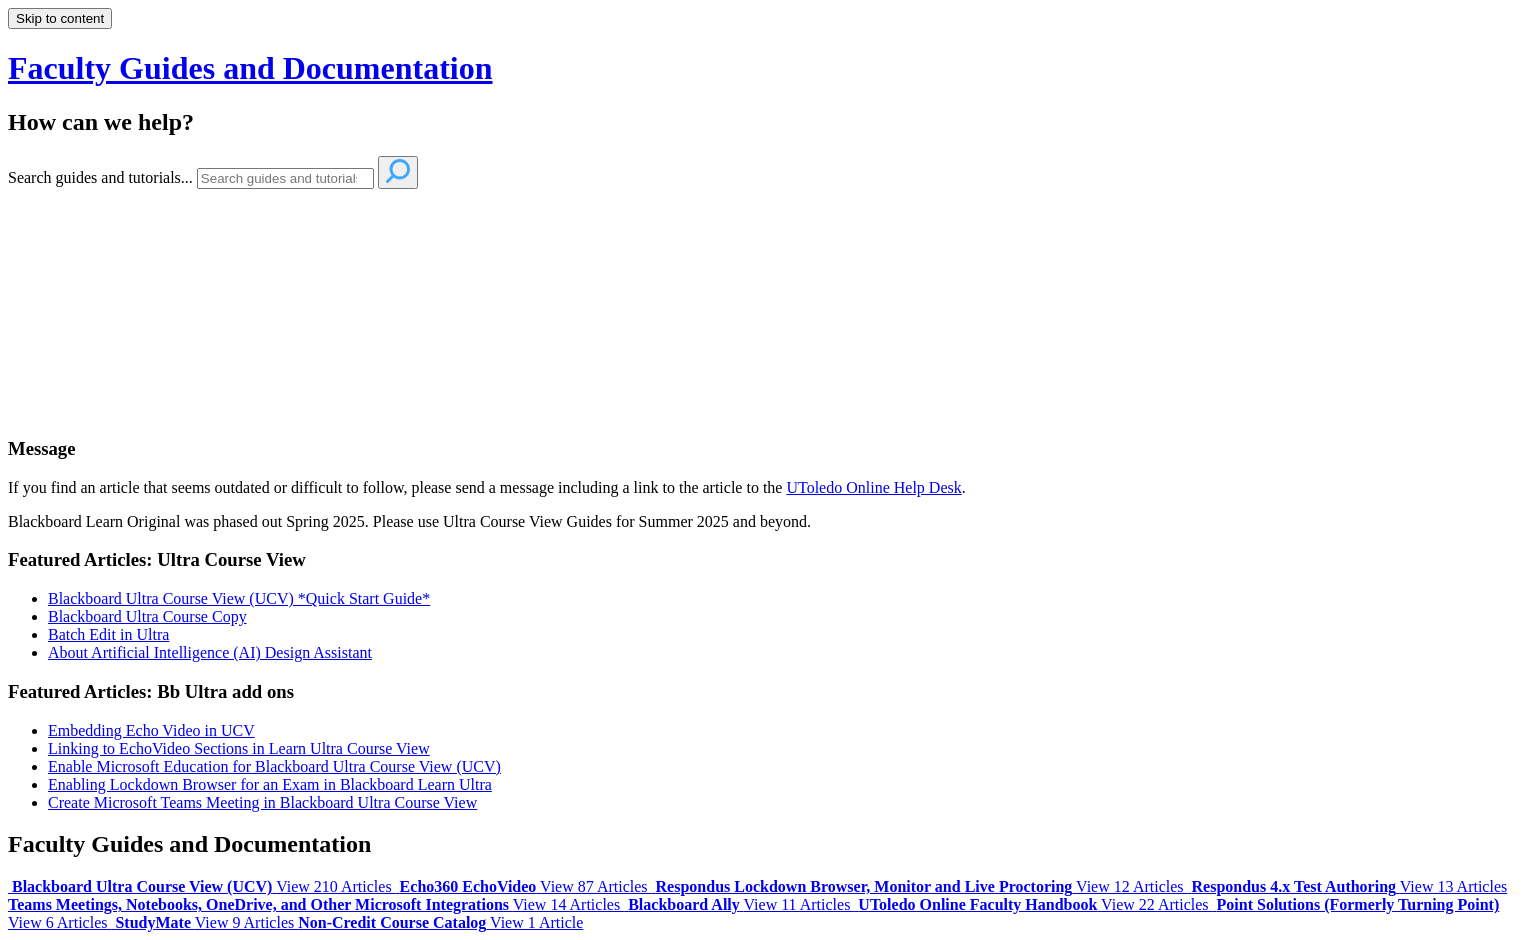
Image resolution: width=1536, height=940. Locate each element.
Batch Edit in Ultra (108, 634)
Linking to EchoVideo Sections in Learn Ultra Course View (239, 748)
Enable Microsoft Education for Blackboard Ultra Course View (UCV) (274, 766)
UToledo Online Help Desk (873, 487)
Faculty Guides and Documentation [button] (250, 68)
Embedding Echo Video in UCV (151, 730)
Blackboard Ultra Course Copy (147, 616)
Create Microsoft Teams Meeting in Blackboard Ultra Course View (262, 802)
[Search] (285, 178)
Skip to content (60, 18)
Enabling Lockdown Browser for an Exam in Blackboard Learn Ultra (270, 784)
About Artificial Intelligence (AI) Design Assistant (210, 652)
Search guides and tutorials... (100, 177)
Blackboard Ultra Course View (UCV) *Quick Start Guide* (239, 598)
